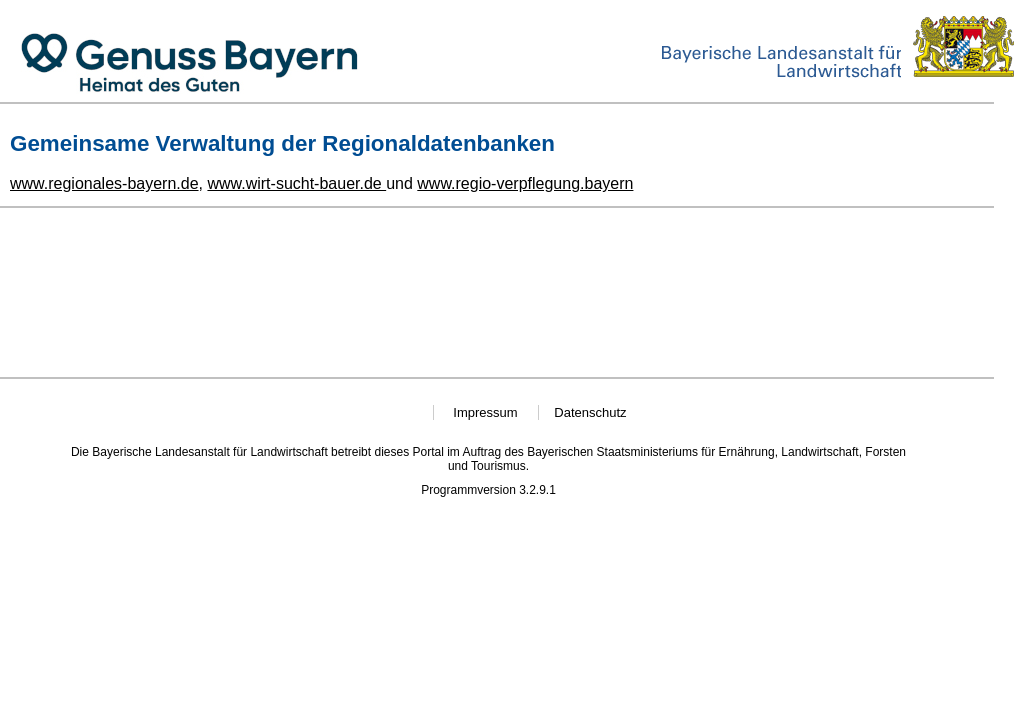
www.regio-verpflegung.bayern (525, 183)
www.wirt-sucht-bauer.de (296, 183)
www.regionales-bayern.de (104, 183)
